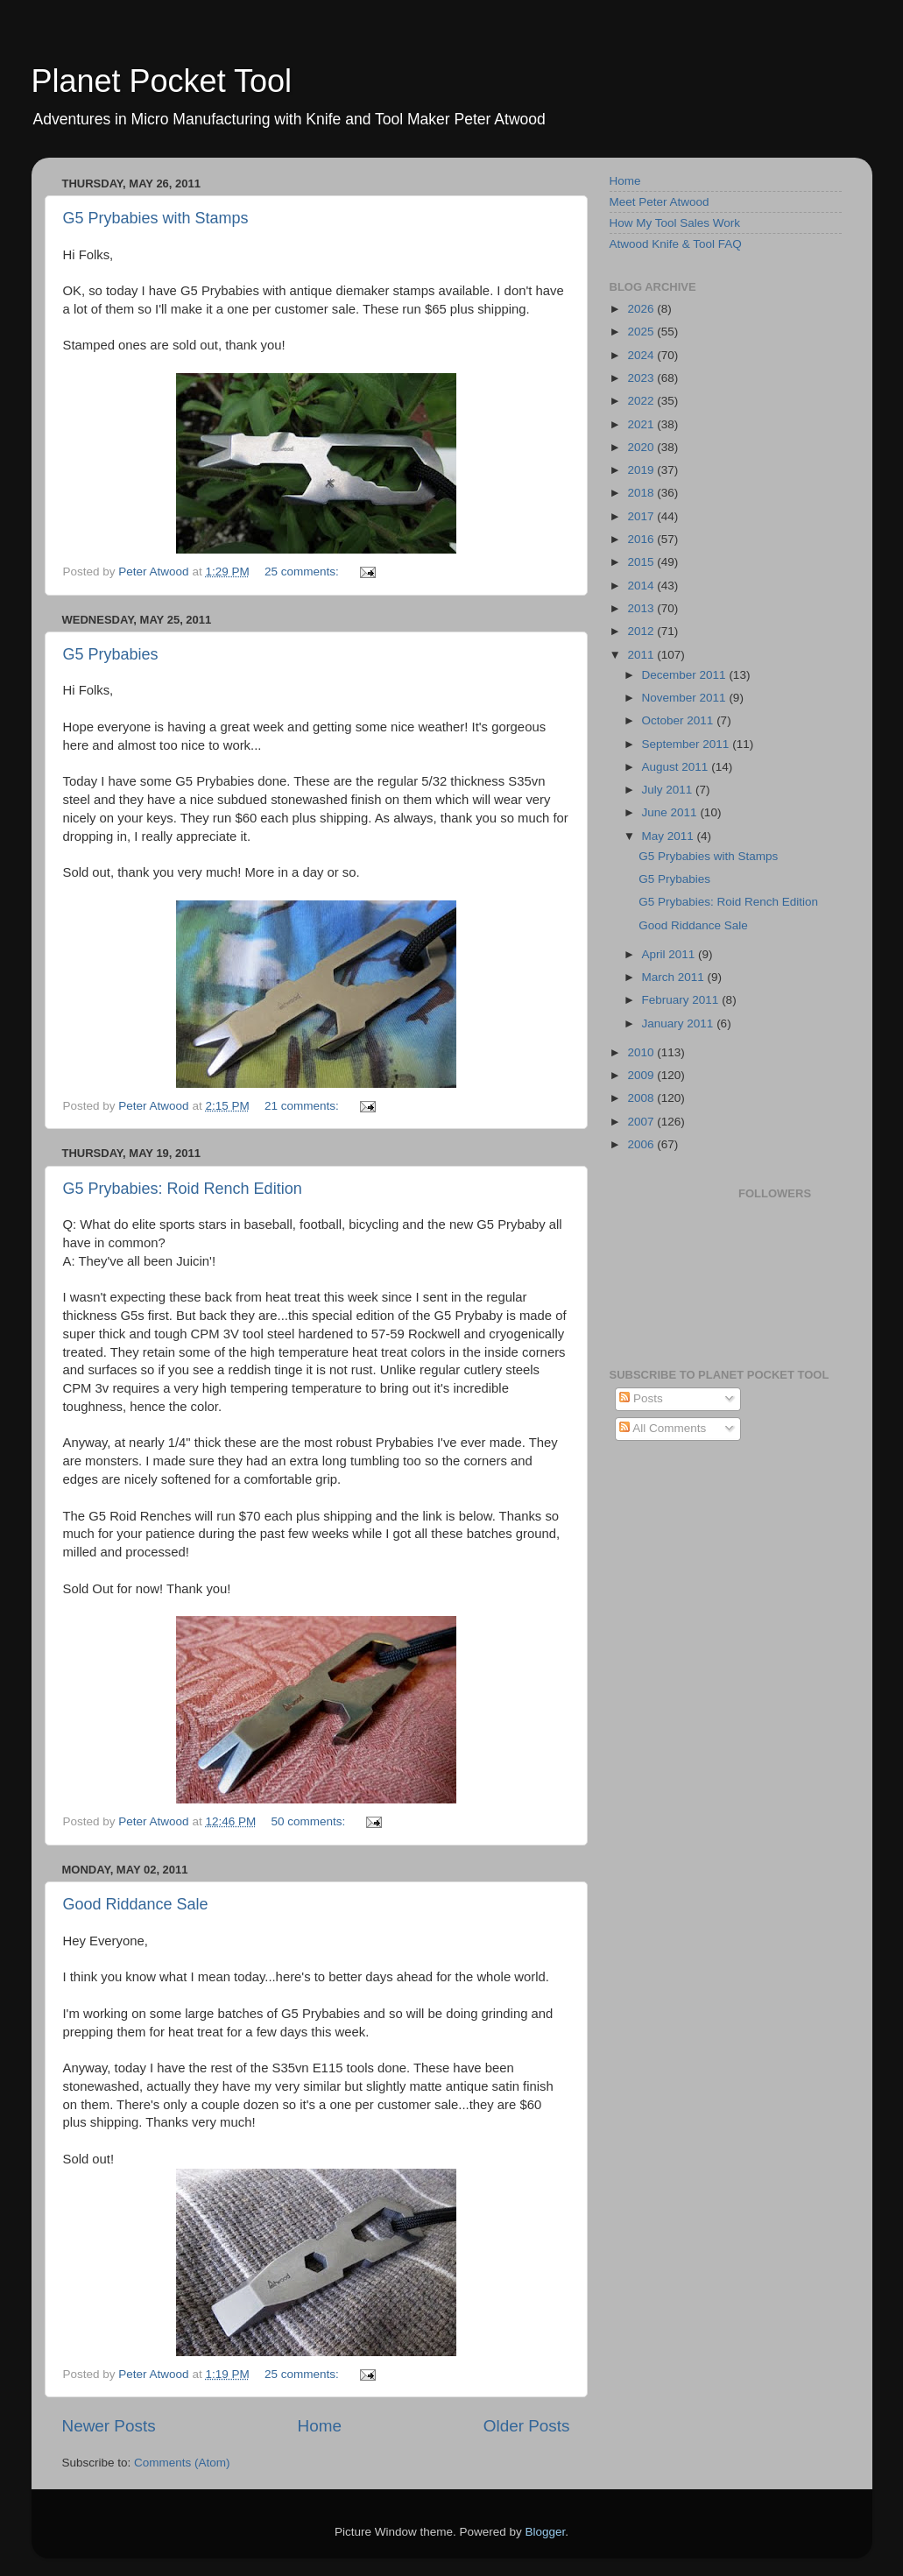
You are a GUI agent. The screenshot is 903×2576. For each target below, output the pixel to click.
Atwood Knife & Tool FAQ (676, 244)
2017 (642, 516)
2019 (642, 469)
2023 (642, 378)
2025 (642, 331)
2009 (642, 1075)
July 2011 (669, 789)
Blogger (546, 2531)
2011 (642, 654)
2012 (642, 631)
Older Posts (526, 2426)
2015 (642, 561)
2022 (642, 400)
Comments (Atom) (182, 2462)
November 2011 (686, 697)
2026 (642, 308)
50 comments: (310, 1821)
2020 (642, 447)
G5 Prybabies (111, 654)
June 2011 (671, 812)
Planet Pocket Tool (162, 81)
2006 (642, 1144)
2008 (642, 1098)
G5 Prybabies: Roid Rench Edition (182, 1188)
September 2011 (687, 744)
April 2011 (670, 954)
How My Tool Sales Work (675, 222)
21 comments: (303, 1105)
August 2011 (677, 766)
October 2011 (679, 720)
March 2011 (675, 977)
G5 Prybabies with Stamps (156, 218)
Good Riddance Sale (135, 1904)
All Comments (662, 1428)
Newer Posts (109, 2426)
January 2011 (679, 1023)
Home (320, 2426)
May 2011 (669, 836)
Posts (641, 1398)
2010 (642, 1052)
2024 (642, 355)
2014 (642, 585)
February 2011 (682, 999)
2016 (642, 539)
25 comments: (303, 571)
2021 (642, 424)
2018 (642, 492)
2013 (642, 608)
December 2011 (686, 674)
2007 (642, 1121)
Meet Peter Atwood (659, 201)
